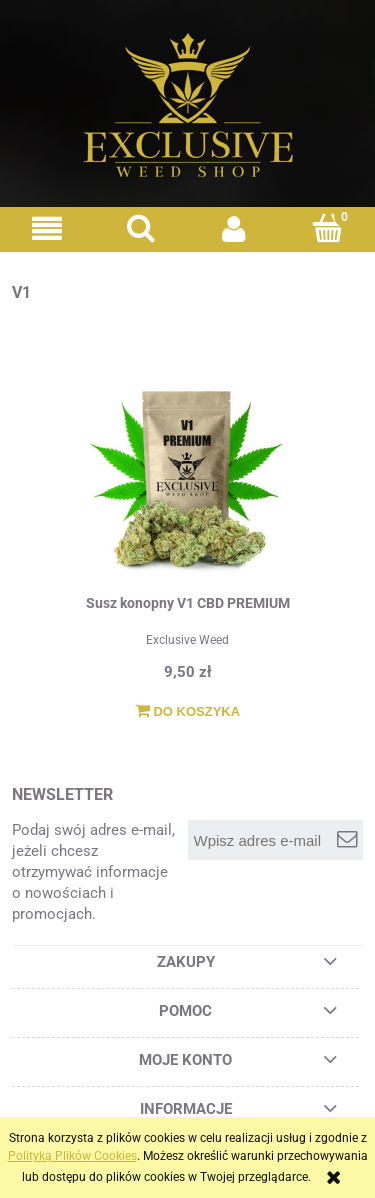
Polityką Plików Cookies (72, 1156)
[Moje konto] (235, 228)
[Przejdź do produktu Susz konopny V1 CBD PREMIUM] (187, 477)
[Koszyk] (328, 227)
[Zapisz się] (347, 840)
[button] (47, 228)
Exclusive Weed (187, 640)
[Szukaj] (141, 227)
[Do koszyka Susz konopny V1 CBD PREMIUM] (187, 712)
